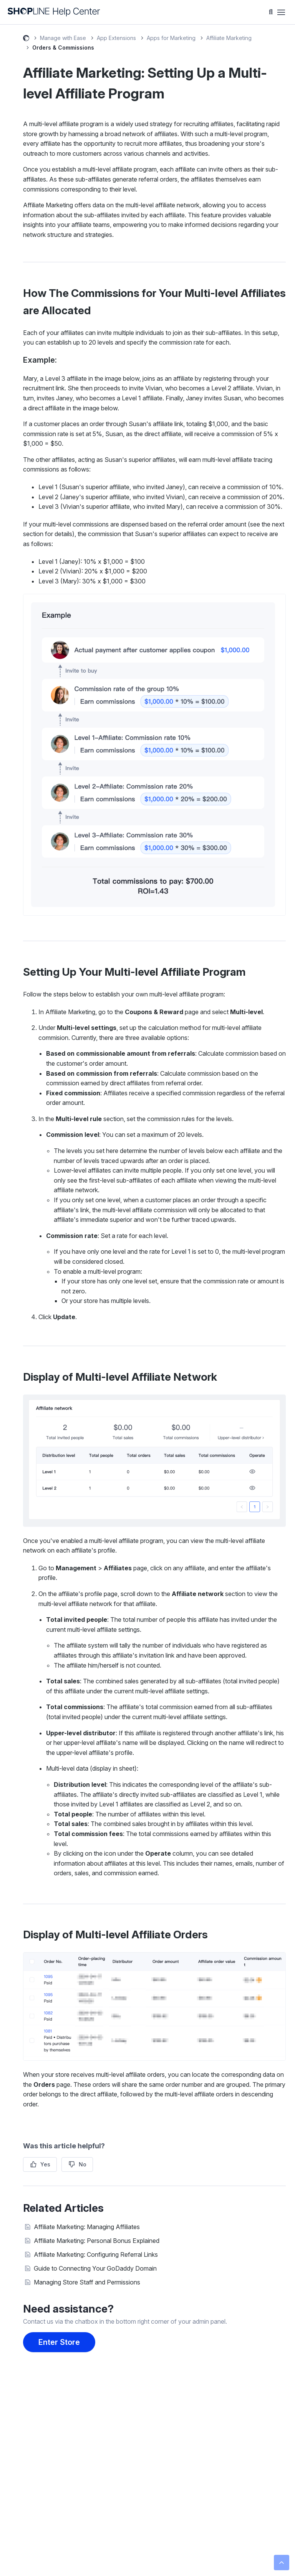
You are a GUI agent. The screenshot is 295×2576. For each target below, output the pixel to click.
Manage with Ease (63, 38)
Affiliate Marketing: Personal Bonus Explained (96, 2240)
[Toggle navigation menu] (281, 12)
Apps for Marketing (171, 38)
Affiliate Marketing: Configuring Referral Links (96, 2254)
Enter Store (59, 2342)
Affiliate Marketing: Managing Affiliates (87, 2227)
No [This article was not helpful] (82, 2164)
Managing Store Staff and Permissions (87, 2282)
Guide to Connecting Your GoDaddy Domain (95, 2268)
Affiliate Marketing (229, 38)
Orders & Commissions (63, 47)
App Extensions (116, 38)
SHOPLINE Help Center (26, 39)
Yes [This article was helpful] (45, 2164)
